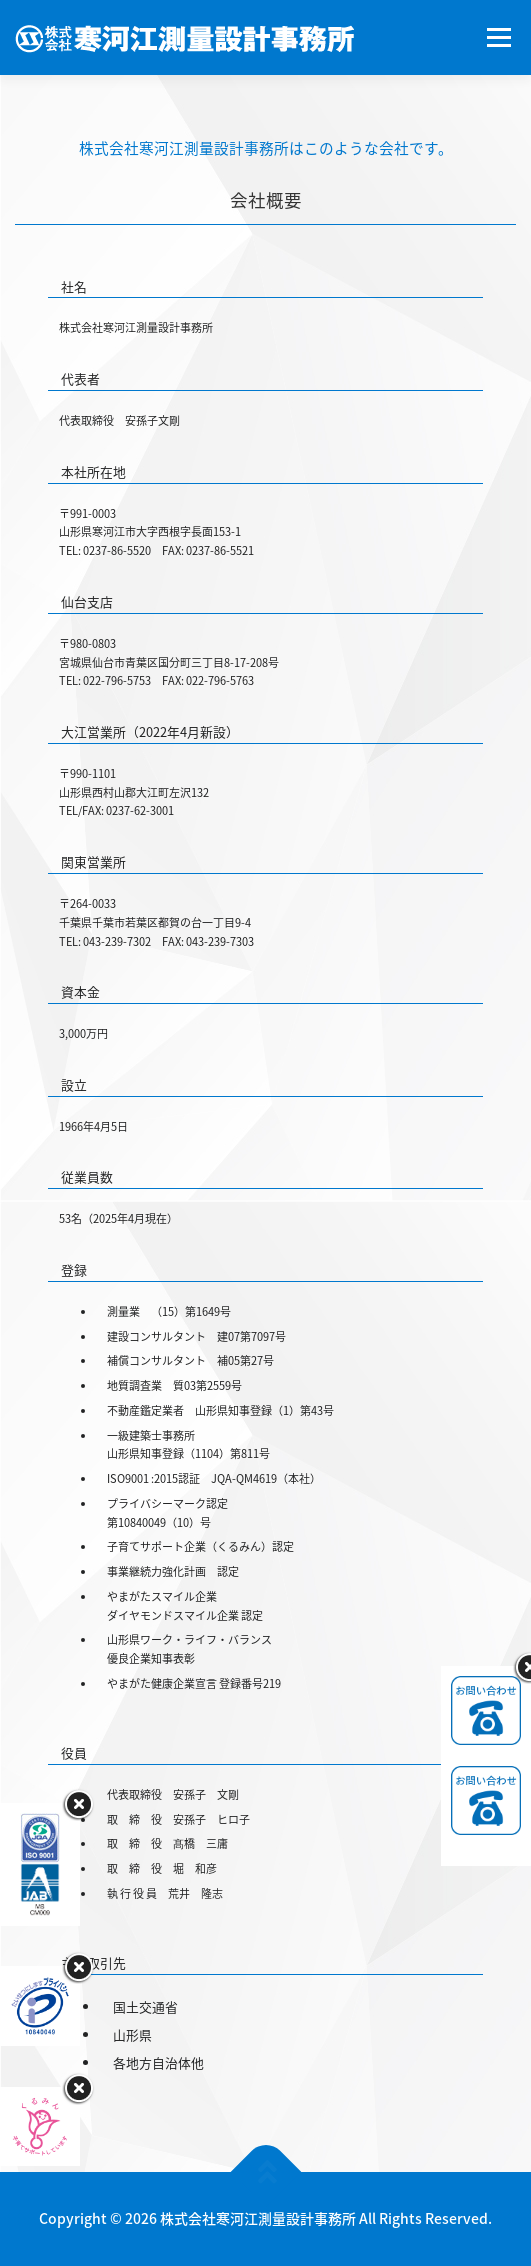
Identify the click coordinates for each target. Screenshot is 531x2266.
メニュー (498, 37)
